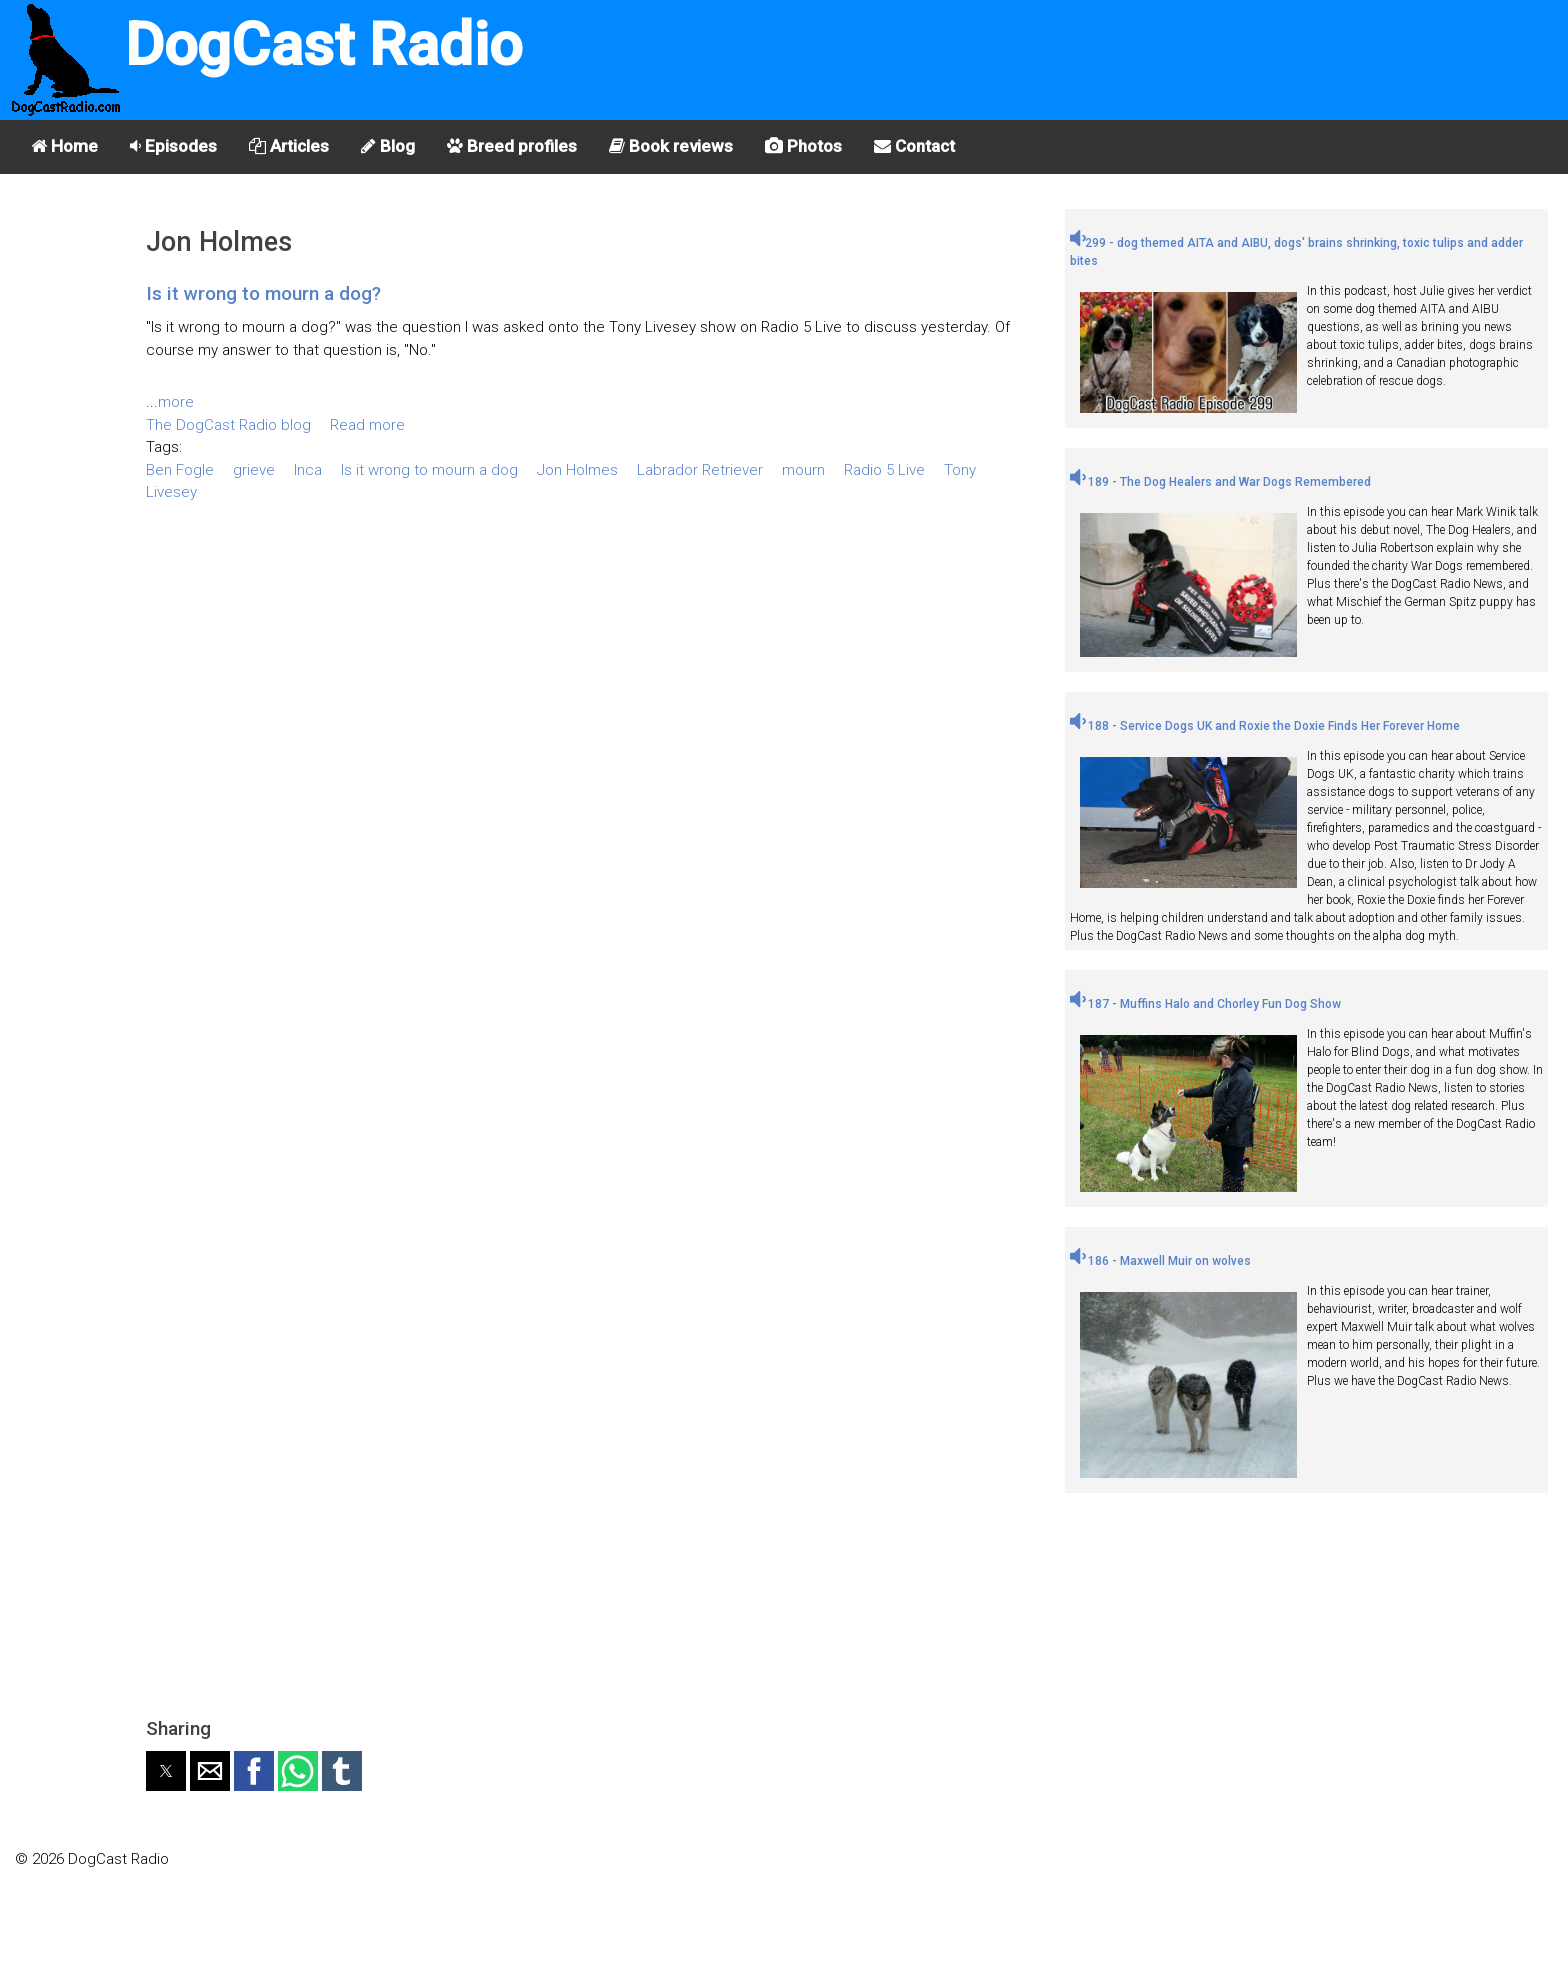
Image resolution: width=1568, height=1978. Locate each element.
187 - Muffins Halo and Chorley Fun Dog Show (1205, 1004)
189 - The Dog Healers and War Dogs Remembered (1220, 482)
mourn (803, 470)
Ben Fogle (180, 470)
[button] (166, 1771)
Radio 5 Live (884, 470)
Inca (308, 470)
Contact (914, 146)
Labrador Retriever (700, 470)
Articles (289, 146)
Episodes (173, 146)
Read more (367, 425)
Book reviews (671, 146)
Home (64, 146)
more (176, 402)
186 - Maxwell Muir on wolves (1160, 1261)
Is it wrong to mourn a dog (429, 470)
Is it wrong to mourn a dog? (263, 293)
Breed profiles (512, 146)
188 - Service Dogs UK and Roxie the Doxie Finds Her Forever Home (1265, 726)
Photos (803, 146)
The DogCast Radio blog (228, 425)
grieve (254, 470)
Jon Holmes (577, 470)
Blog (388, 146)
